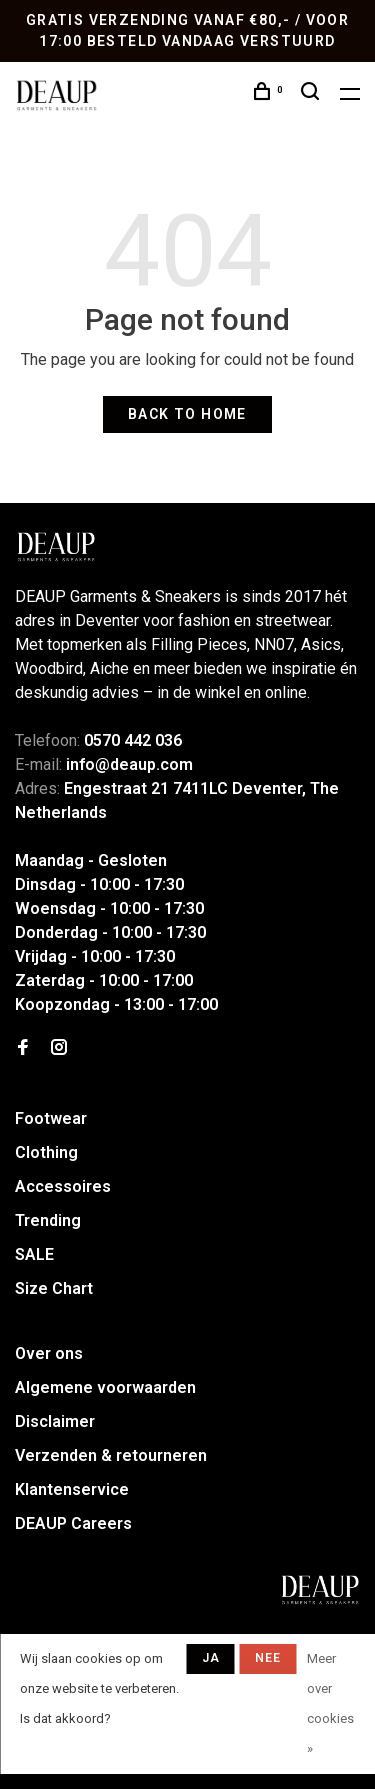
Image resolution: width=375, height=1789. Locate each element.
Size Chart (54, 1288)
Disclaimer (55, 1421)
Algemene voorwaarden (105, 1387)
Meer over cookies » (330, 1703)
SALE (34, 1254)
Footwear (51, 1118)
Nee (268, 1658)
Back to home (187, 414)
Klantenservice (72, 1489)
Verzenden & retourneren (111, 1455)
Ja (211, 1658)
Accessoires (63, 1186)
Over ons (49, 1353)
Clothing (46, 1152)
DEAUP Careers (73, 1523)
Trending (48, 1220)
